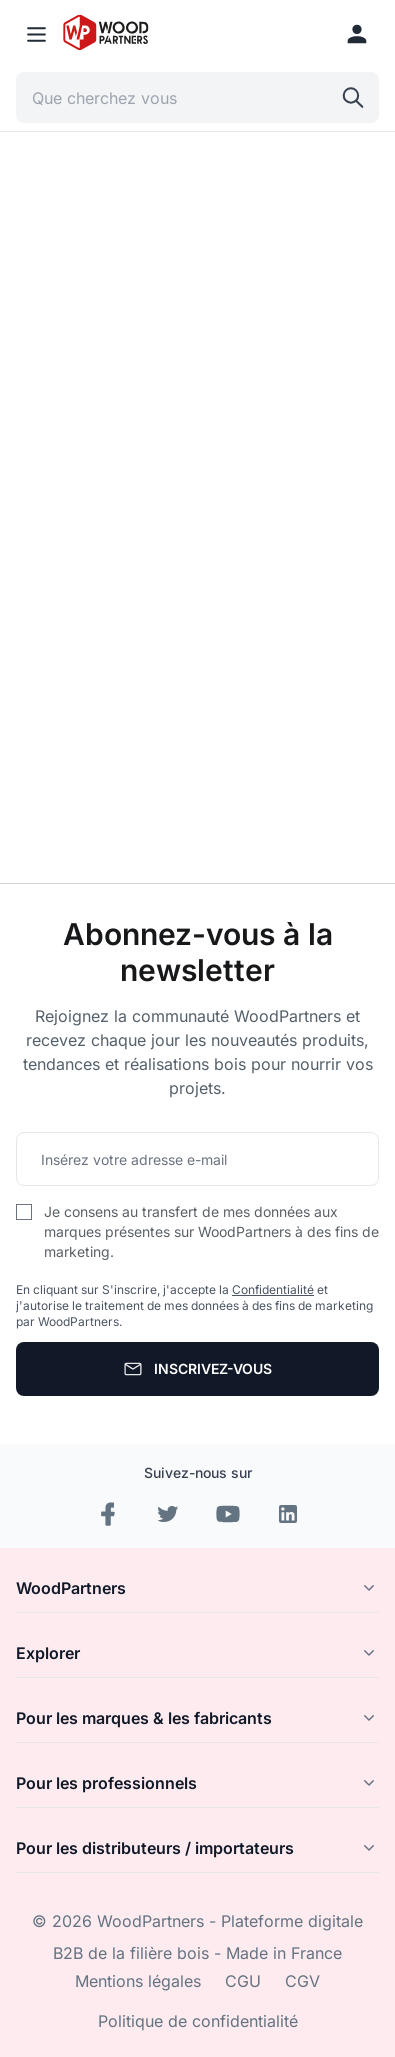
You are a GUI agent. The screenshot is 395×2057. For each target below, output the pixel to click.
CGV (302, 1981)
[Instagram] (168, 1514)
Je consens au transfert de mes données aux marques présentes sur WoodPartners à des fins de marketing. (211, 1231)
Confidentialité (273, 1289)
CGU (243, 1981)
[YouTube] (228, 1514)
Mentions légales (138, 1981)
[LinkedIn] (288, 1514)
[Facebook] (108, 1514)
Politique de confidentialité (198, 2021)
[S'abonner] (197, 1369)
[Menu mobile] (36, 34)
